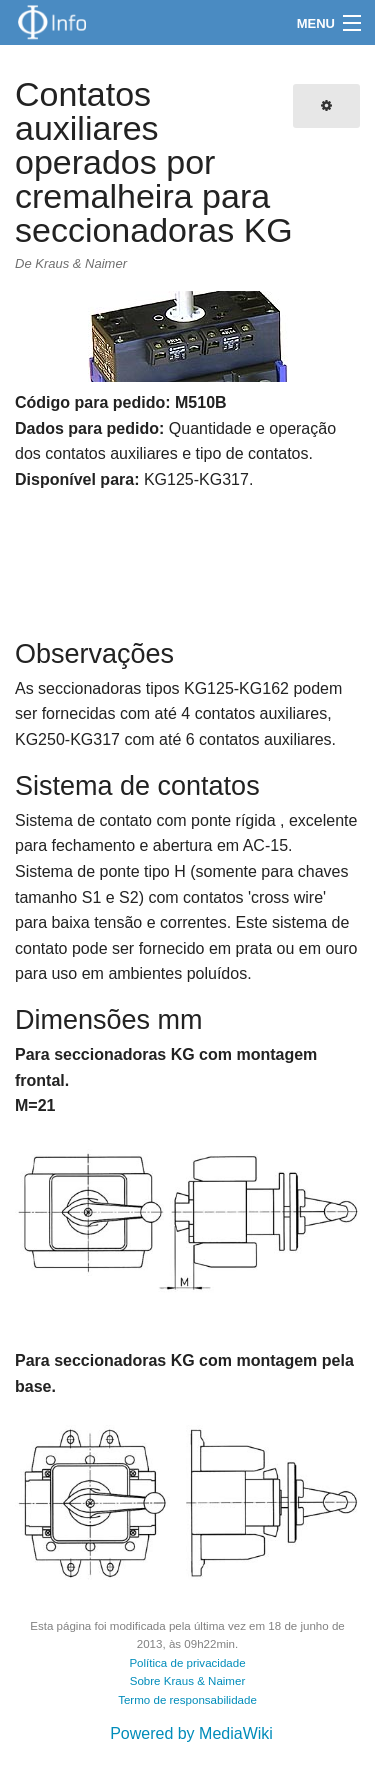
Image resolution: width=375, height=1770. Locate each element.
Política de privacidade (187, 1663)
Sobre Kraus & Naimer (188, 1681)
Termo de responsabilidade (187, 1700)
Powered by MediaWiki (191, 1733)
